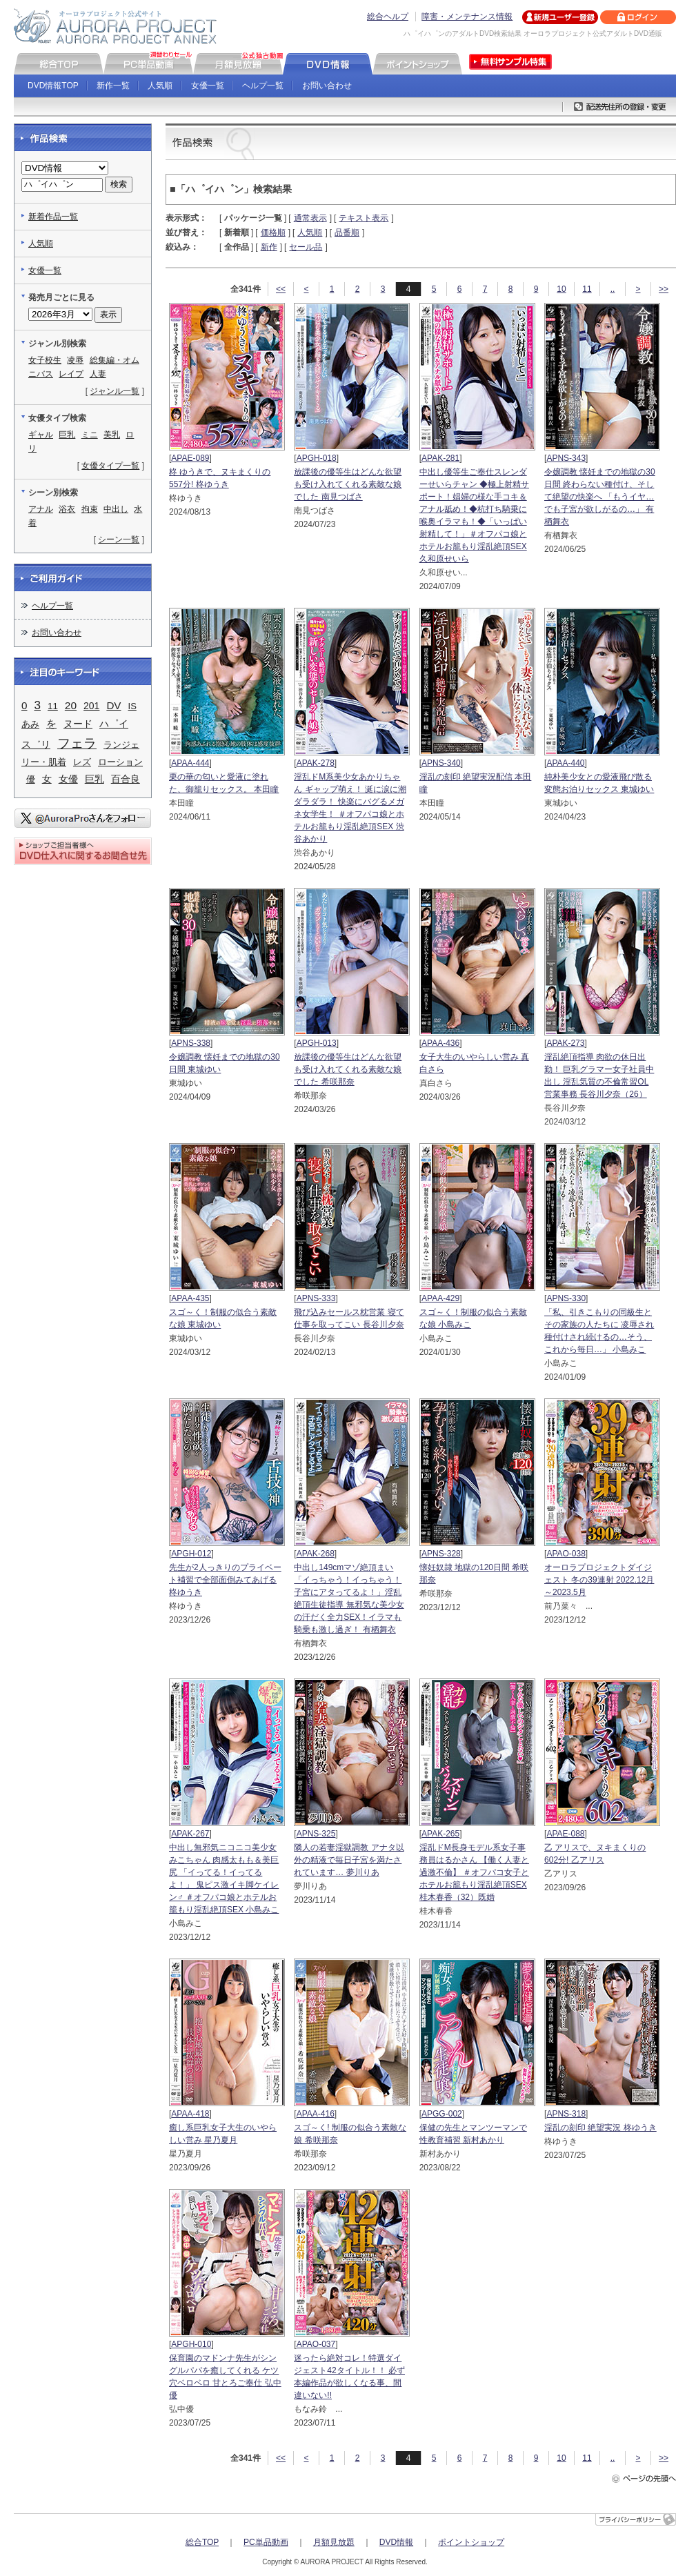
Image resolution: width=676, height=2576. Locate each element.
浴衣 (67, 509)
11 (586, 289)
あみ (30, 724)
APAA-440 (565, 763)
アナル (40, 509)
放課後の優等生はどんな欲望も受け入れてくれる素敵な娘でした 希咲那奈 (347, 1069)
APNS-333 (316, 1298)
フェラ (77, 743)
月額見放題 (334, 2542)
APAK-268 (316, 1553)
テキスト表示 (363, 218)
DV (113, 705)
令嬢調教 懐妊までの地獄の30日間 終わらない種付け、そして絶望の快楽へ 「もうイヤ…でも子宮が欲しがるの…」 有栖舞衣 (599, 496)
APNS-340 (441, 763)
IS (132, 706)
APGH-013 (317, 1043)
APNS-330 (566, 1298)
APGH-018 (317, 458)
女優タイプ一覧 (110, 465)
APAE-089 (190, 458)
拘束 (89, 509)
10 (561, 289)
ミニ (89, 434)
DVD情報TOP (53, 85)
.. (612, 289)
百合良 (125, 779)
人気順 (160, 85)
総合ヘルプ (387, 16)
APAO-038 (565, 1553)
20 (71, 705)
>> (663, 289)
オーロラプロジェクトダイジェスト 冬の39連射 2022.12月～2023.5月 (599, 1580)
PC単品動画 (265, 2542)
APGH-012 (191, 1553)
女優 (68, 779)
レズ (82, 762)
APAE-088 (565, 1834)
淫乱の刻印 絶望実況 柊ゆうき (600, 2127)
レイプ (71, 374)
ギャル (40, 434)
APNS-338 (190, 1043)
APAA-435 (190, 1298)
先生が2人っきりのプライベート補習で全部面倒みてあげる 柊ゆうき (225, 1580)
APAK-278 (316, 763)
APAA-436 (440, 1043)
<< (281, 289)
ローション (120, 762)
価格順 (273, 232)
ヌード (77, 723)
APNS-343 (566, 458)
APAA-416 (316, 2114)
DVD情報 (396, 2542)
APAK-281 (440, 458)
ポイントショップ (471, 2542)
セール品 (305, 247)
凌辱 (75, 360)
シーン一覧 (118, 539)
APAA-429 (440, 1298)
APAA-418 (190, 2114)
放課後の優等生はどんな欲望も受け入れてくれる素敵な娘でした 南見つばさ (347, 484)
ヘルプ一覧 (263, 85)
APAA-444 (190, 763)
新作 (269, 247)
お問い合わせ (327, 85)
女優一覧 (207, 85)
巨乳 (67, 434)
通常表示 (310, 218)
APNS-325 (316, 1834)
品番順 (347, 232)
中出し (115, 509)
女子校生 (44, 360)
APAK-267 (190, 1834)
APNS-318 (566, 2114)
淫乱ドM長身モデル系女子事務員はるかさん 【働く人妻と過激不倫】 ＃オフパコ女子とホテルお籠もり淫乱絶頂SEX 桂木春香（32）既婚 (474, 1872)
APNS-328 (441, 1553)
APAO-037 (316, 2344)
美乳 (111, 434)
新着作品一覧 (53, 216)
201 (91, 705)
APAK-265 (440, 1834)
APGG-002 (441, 2114)
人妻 (98, 374)
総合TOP (202, 2542)
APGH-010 (191, 2344)
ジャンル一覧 (114, 391)
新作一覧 (113, 85)
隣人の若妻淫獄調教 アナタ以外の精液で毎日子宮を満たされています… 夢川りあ (349, 1860)
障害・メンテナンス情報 (467, 16)
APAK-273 (565, 1043)
